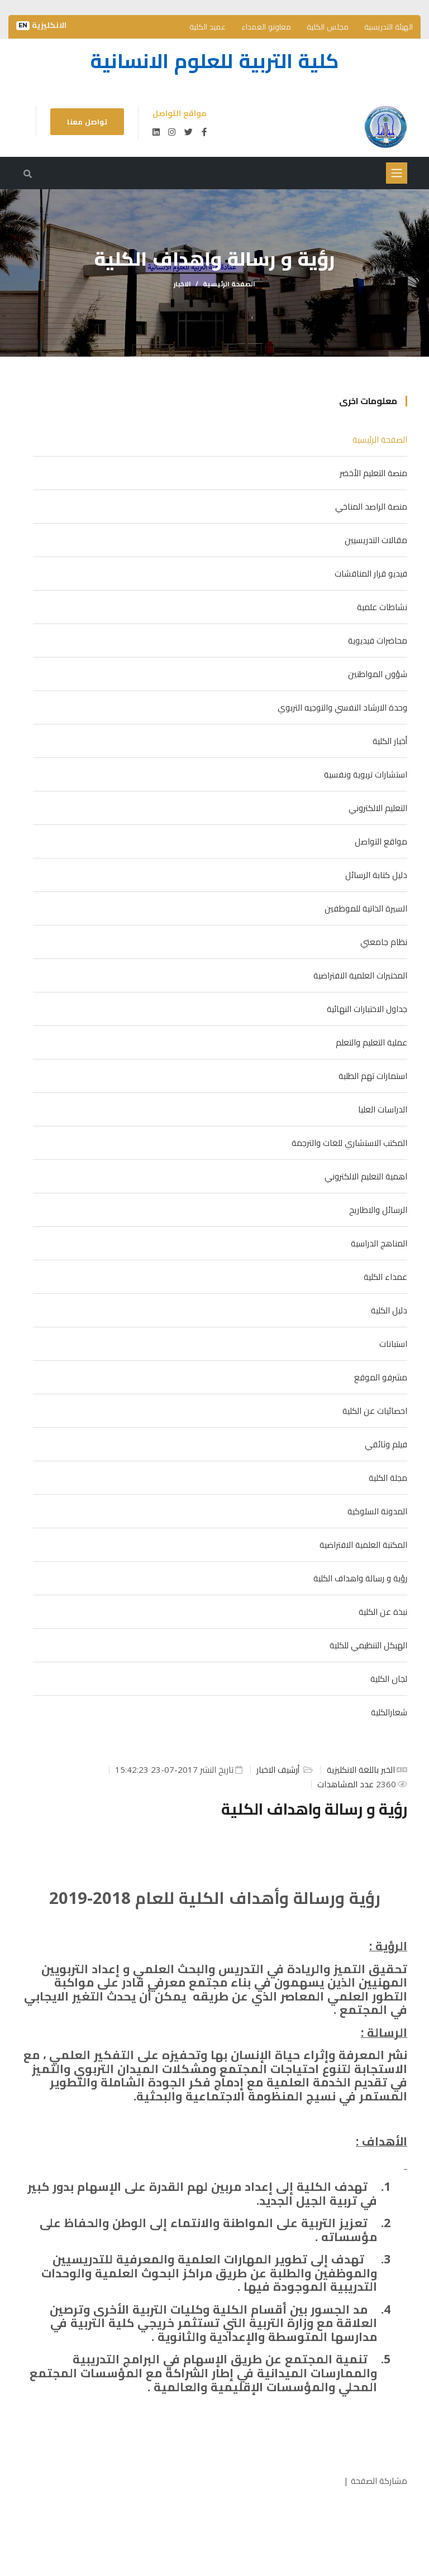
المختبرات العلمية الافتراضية (360, 975)
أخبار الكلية (390, 740)
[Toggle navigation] (396, 173)
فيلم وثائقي (386, 1444)
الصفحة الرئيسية (229, 284)
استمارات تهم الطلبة (373, 1075)
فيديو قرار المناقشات (371, 573)
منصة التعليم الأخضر (373, 472)
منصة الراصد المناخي (371, 506)
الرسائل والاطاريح (378, 1209)
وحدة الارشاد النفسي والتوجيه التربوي (342, 707)
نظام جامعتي (383, 941)
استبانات (393, 1343)
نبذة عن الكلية (383, 1611)
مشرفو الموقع (380, 1377)
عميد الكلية (207, 26)
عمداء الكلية (385, 1276)
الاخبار (182, 284)
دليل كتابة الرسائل (376, 874)
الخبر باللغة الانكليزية (361, 1769)
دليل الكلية (389, 1310)
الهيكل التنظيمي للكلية (368, 1645)
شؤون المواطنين (377, 673)
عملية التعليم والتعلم (371, 1042)
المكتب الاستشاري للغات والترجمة (349, 1142)
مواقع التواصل (381, 841)
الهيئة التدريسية (388, 26)
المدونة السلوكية (377, 1511)
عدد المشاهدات (346, 1784)
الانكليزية (41, 25)
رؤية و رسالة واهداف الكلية (360, 1578)
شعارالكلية (389, 1712)
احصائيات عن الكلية (374, 1410)
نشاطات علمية (382, 606)
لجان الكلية (388, 1678)
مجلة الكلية (388, 1477)
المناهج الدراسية (379, 1243)
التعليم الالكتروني (378, 807)
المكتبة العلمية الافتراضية (363, 1544)
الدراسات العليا (382, 1109)
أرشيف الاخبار (279, 1769)
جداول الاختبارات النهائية (367, 1008)
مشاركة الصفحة (379, 2480)
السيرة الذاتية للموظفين (366, 908)
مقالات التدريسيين (376, 539)
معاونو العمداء (266, 26)
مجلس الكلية (328, 26)
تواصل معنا (87, 121)
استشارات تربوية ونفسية (365, 774)
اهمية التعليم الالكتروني (366, 1176)
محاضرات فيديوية (377, 640)
